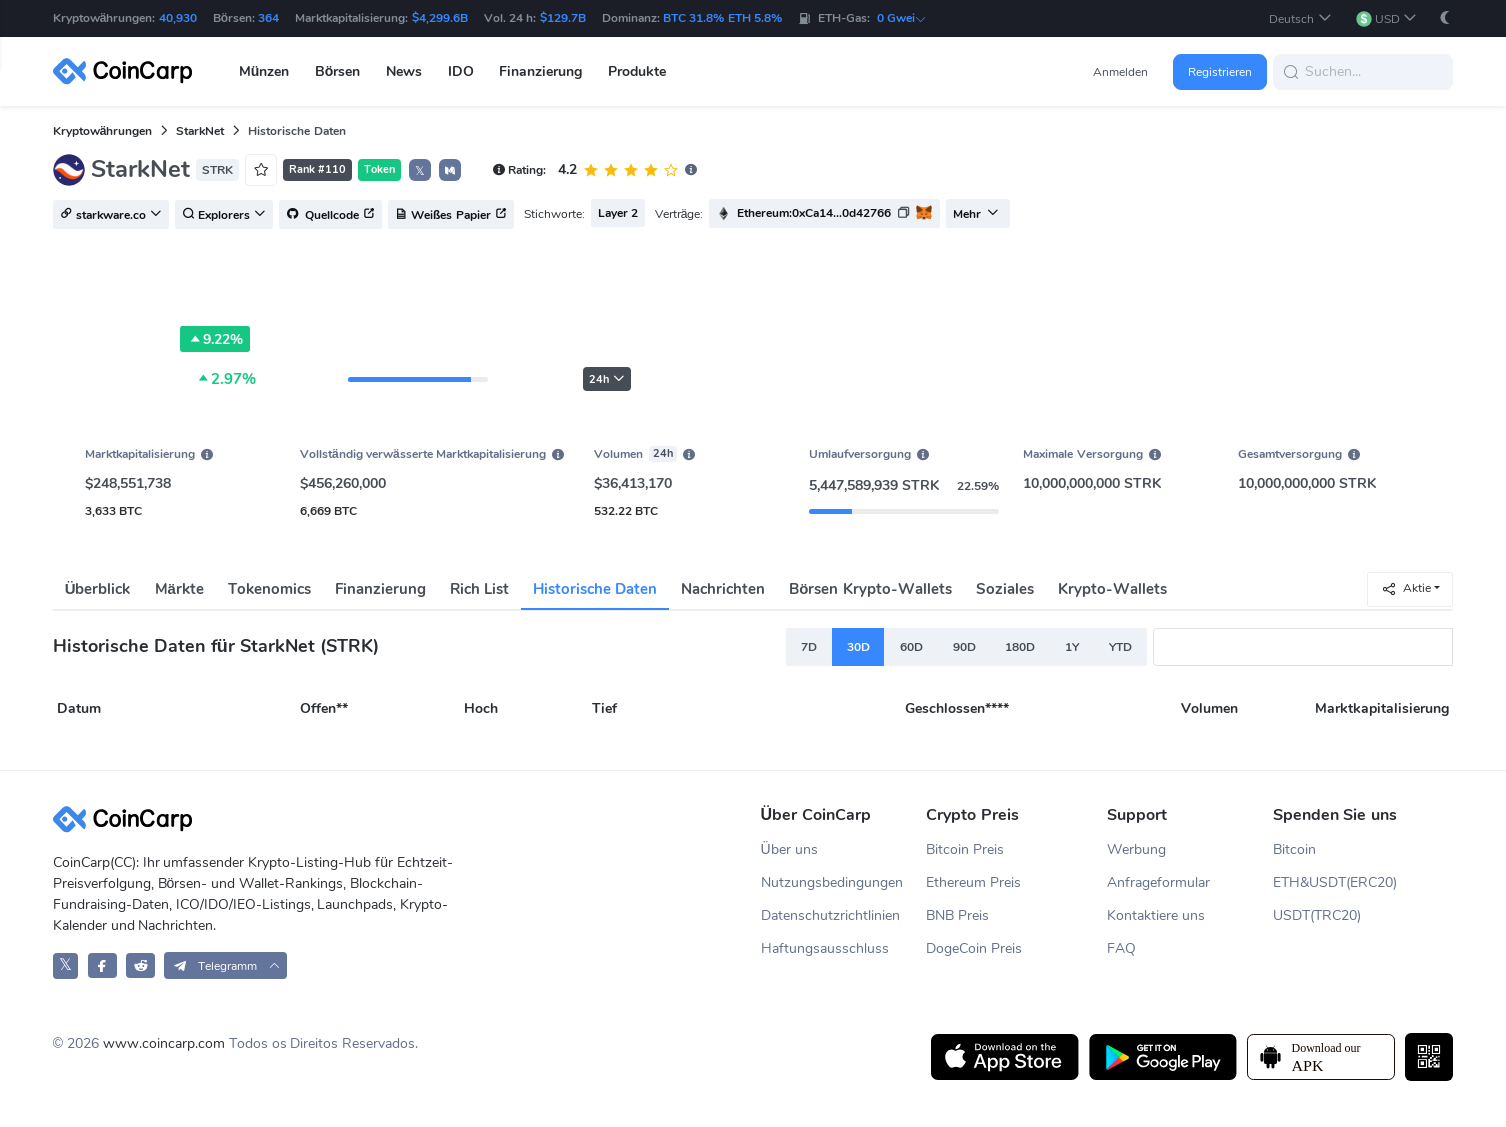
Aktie (1406, 588)
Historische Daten (595, 589)
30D (858, 647)
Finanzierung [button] (540, 71)
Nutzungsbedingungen (832, 882)
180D (1020, 647)
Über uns (789, 849)
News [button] (404, 71)
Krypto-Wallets (1112, 589)
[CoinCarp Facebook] (102, 965)
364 (268, 18)
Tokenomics (269, 589)
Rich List (479, 589)
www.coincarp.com (164, 1043)
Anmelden (1120, 72)
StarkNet (200, 131)
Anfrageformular (1158, 882)
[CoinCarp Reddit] (140, 965)
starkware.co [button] (111, 215)
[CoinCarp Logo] (128, 71)
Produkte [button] (637, 71)
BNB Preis (957, 915)
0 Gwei (902, 18)
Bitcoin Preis (965, 849)
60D (911, 647)
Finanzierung (380, 589)
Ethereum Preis (973, 882)
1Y (1072, 647)
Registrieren (1220, 72)
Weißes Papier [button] (451, 215)
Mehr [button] (976, 214)
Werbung (1136, 849)
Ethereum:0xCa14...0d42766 (814, 213)
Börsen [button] (338, 71)
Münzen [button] (264, 71)
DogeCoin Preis (974, 948)
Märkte (179, 589)
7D (809, 647)
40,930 (178, 18)
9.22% (215, 339)
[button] (1300, 18)
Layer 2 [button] (618, 213)
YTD (1120, 647)
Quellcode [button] (330, 215)
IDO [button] (461, 71)
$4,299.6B (440, 18)
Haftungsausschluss (825, 948)
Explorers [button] (224, 215)
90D (964, 647)
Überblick (98, 589)
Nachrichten (723, 589)
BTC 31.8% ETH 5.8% (722, 18)
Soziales (1005, 589)
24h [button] (607, 379)
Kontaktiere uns (1156, 915)
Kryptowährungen (103, 131)
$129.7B (563, 18)
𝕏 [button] (420, 171)
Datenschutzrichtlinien (830, 915)
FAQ (1121, 948)
